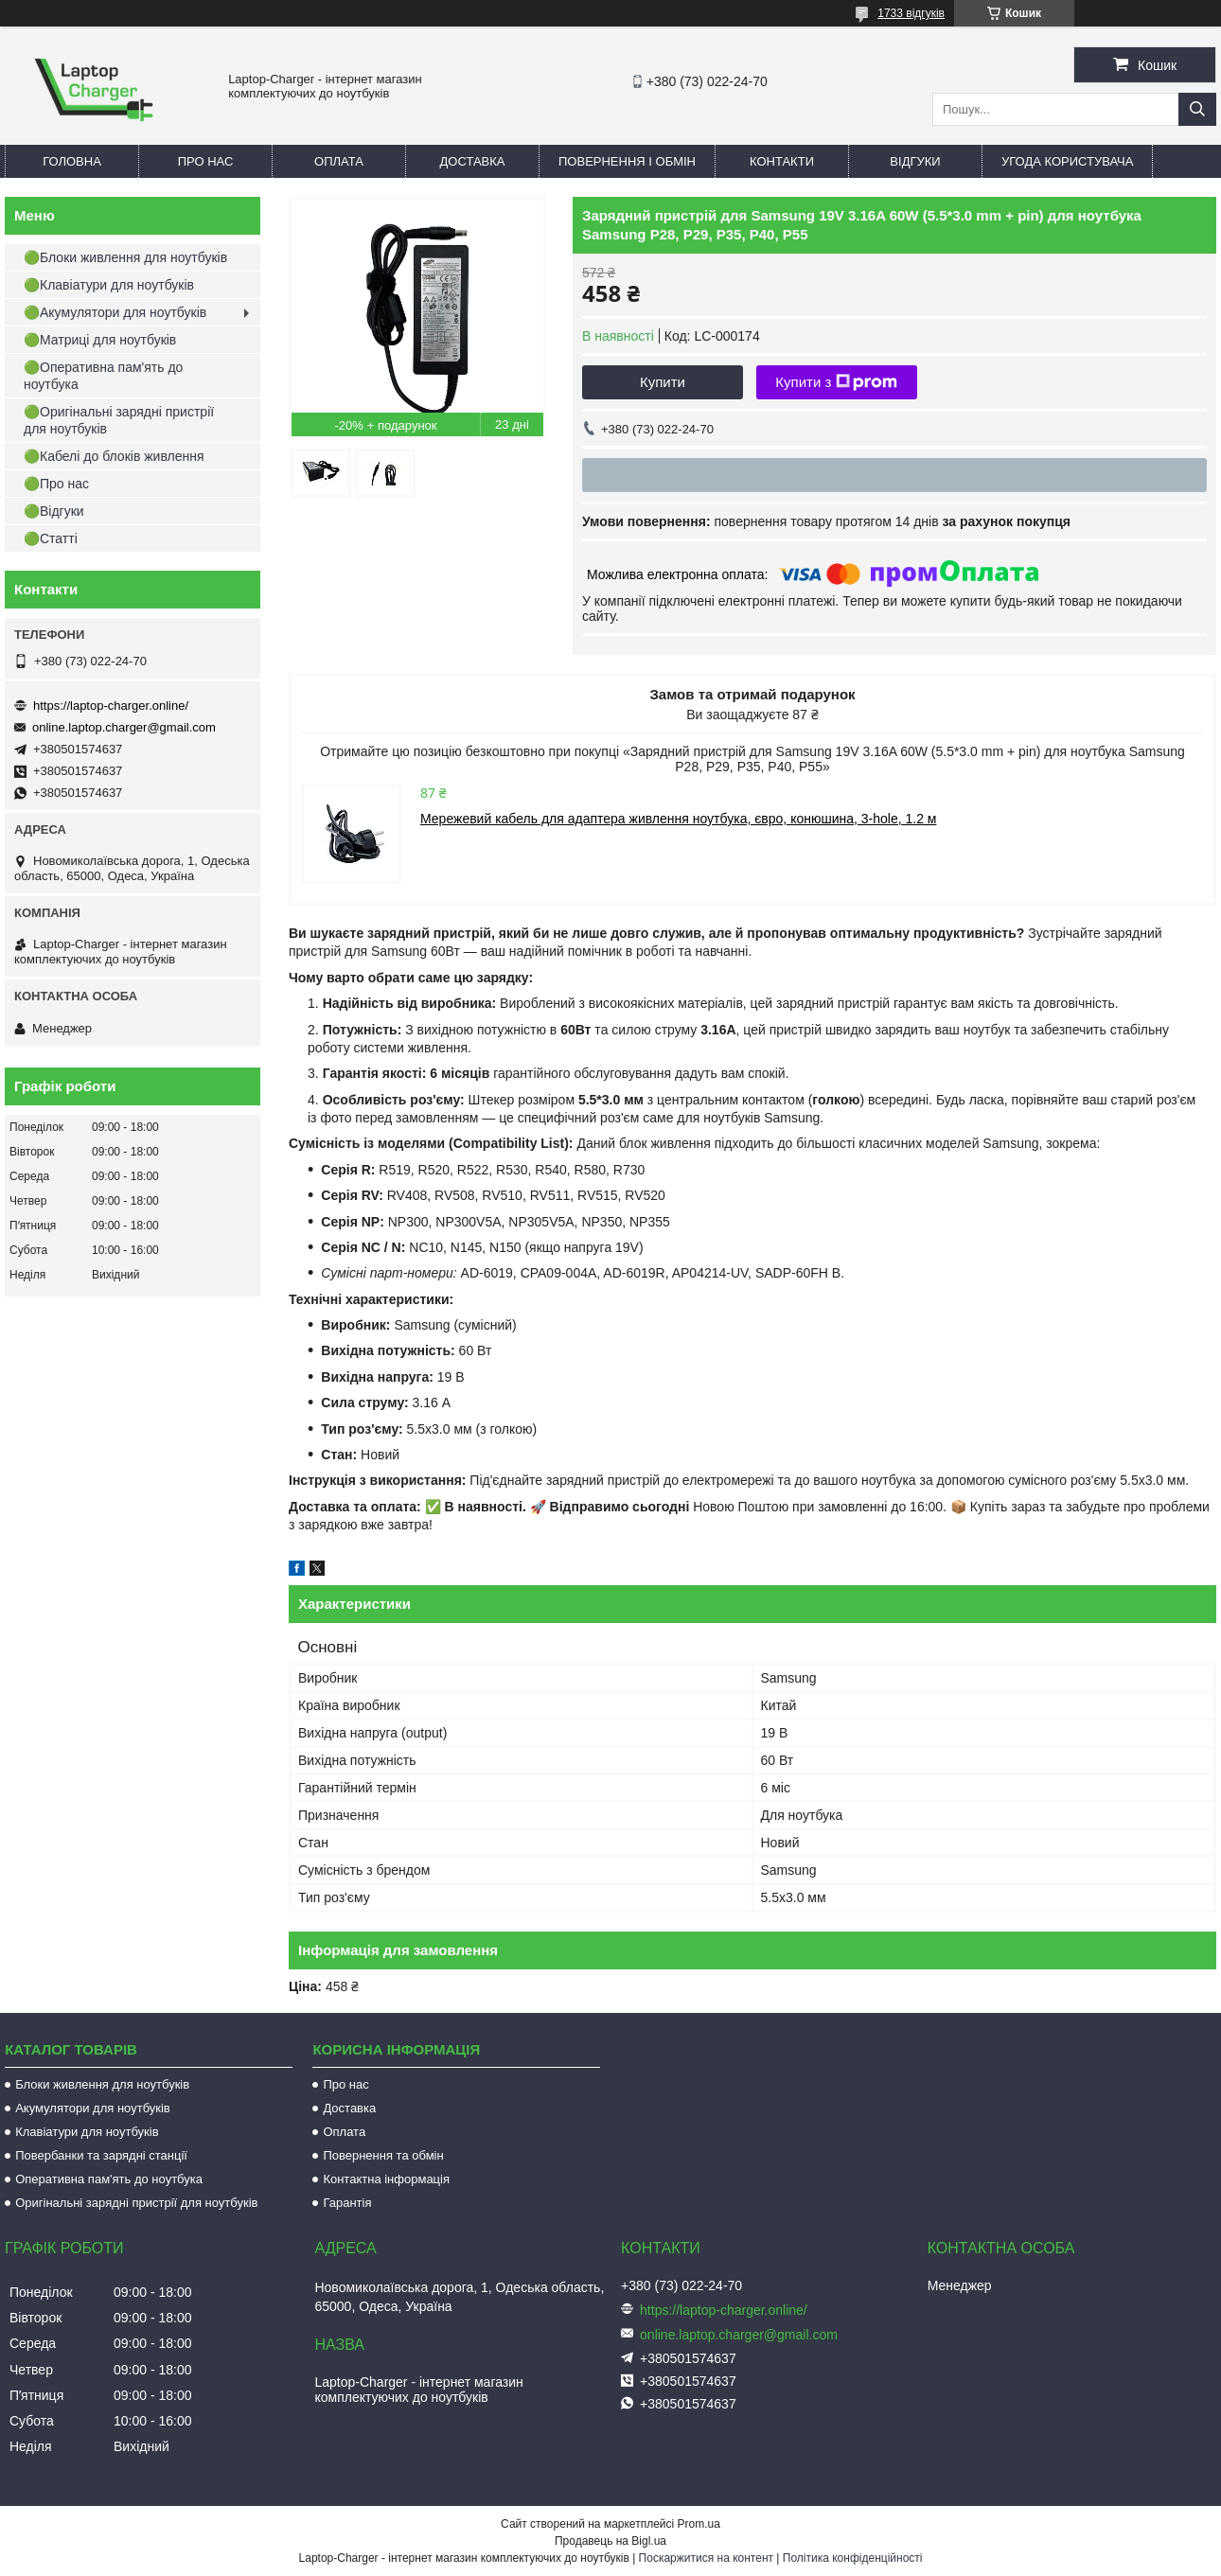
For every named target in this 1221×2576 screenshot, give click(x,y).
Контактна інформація (386, 2179)
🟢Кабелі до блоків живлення (114, 456)
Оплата (338, 161)
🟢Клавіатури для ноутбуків (109, 284)
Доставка (472, 161)
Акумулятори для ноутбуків (92, 2108)
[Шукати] (1197, 109)
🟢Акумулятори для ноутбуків (115, 312)
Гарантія (347, 2203)
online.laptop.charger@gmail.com (124, 727)
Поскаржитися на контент (706, 2558)
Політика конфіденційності (853, 2558)
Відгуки (915, 161)
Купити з (836, 382)
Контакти (782, 161)
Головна (72, 161)
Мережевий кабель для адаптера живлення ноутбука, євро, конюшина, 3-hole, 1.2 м (678, 818)
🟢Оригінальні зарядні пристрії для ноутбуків (119, 420)
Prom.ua (699, 2524)
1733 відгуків (911, 13)
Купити (662, 382)
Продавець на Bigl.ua (610, 2541)
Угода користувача (1067, 161)
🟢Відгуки (54, 511)
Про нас (206, 161)
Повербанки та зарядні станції (101, 2155)
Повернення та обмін (383, 2155)
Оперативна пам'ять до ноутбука (109, 2179)
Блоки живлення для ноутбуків (102, 2084)
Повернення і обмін (627, 161)
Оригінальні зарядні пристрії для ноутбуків (136, 2203)
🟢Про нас (56, 483)
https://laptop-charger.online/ (110, 705)
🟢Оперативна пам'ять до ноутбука (103, 376)
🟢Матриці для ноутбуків (100, 339)
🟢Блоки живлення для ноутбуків (125, 257)
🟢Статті (51, 538)
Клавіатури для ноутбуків (86, 2132)
